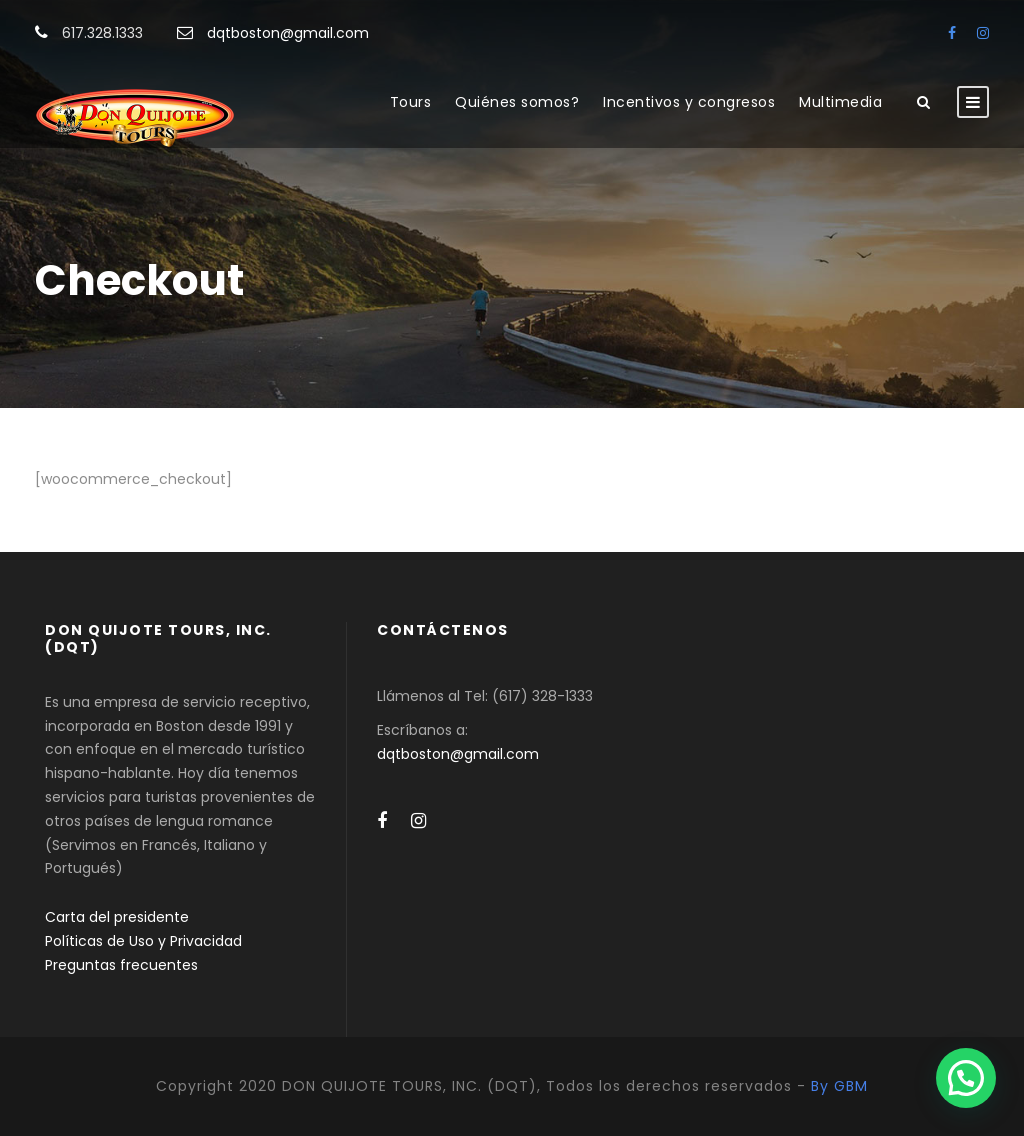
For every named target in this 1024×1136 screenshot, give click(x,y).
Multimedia (840, 102)
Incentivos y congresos (689, 102)
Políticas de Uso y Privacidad (143, 941)
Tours (411, 102)
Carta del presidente (117, 917)
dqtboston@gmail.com (288, 33)
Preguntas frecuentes (121, 965)
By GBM (839, 1086)
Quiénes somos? (517, 102)
